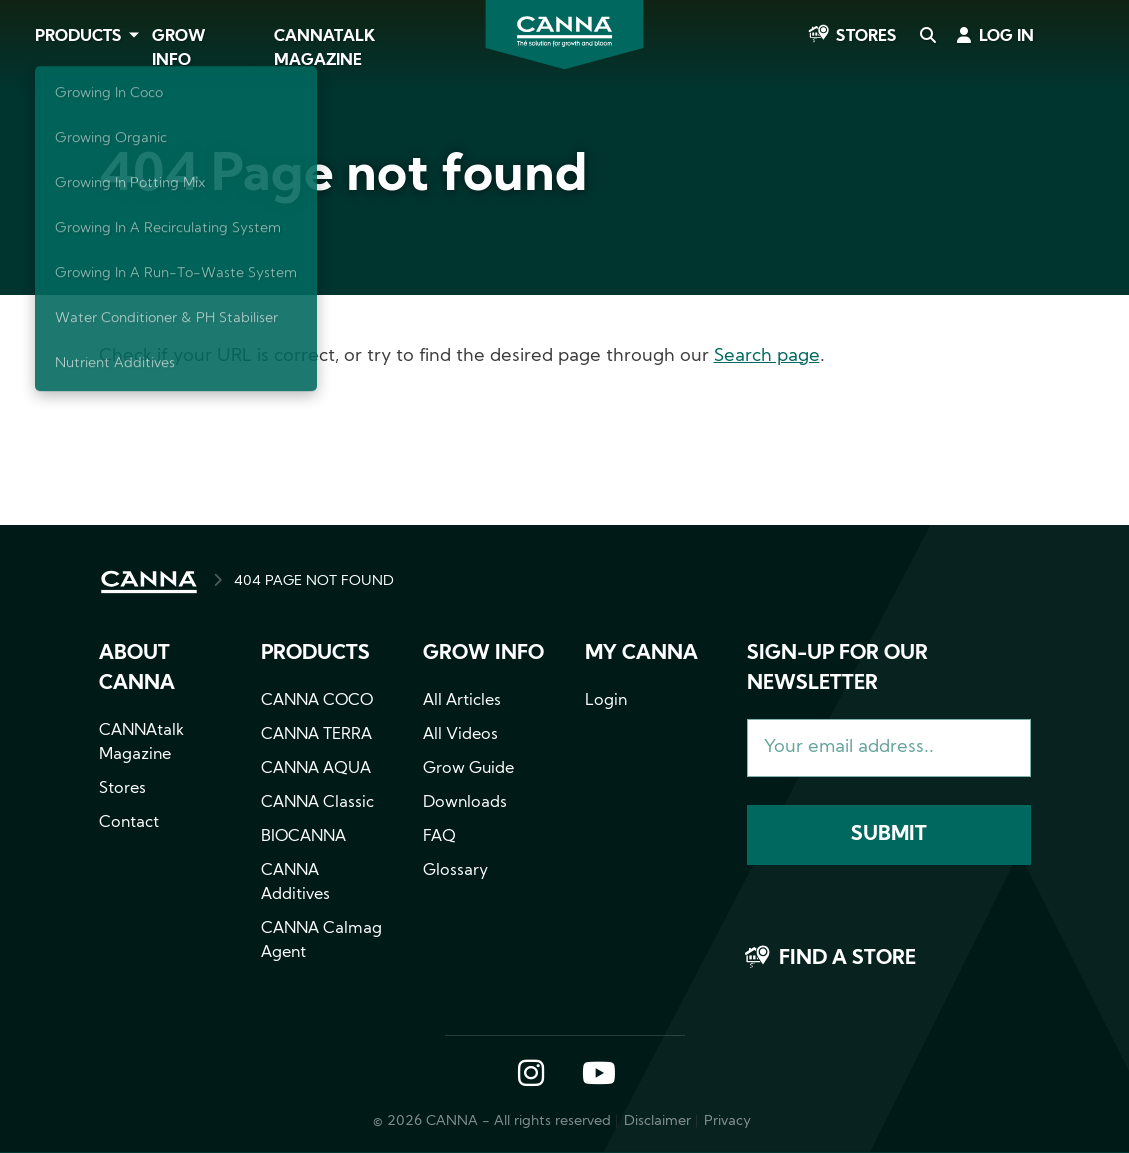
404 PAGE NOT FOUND (314, 581)
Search (927, 37)
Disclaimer (657, 1121)
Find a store (847, 959)
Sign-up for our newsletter (837, 669)
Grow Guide (468, 769)
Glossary (455, 871)
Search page (767, 356)
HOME (149, 582)
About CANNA (137, 669)
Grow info (483, 654)
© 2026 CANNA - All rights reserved (492, 1121)
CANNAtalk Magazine (324, 49)
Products (78, 37)
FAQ (439, 837)
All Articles (462, 701)
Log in (1006, 37)
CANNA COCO (317, 701)
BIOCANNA (303, 837)
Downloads (465, 803)
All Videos (460, 735)
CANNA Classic (317, 803)
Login (606, 701)
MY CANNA (641, 654)
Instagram (531, 1075)
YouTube (598, 1075)
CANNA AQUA (316, 769)
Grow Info (179, 49)
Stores (866, 37)
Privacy (727, 1121)
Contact (129, 823)
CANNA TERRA (316, 735)
